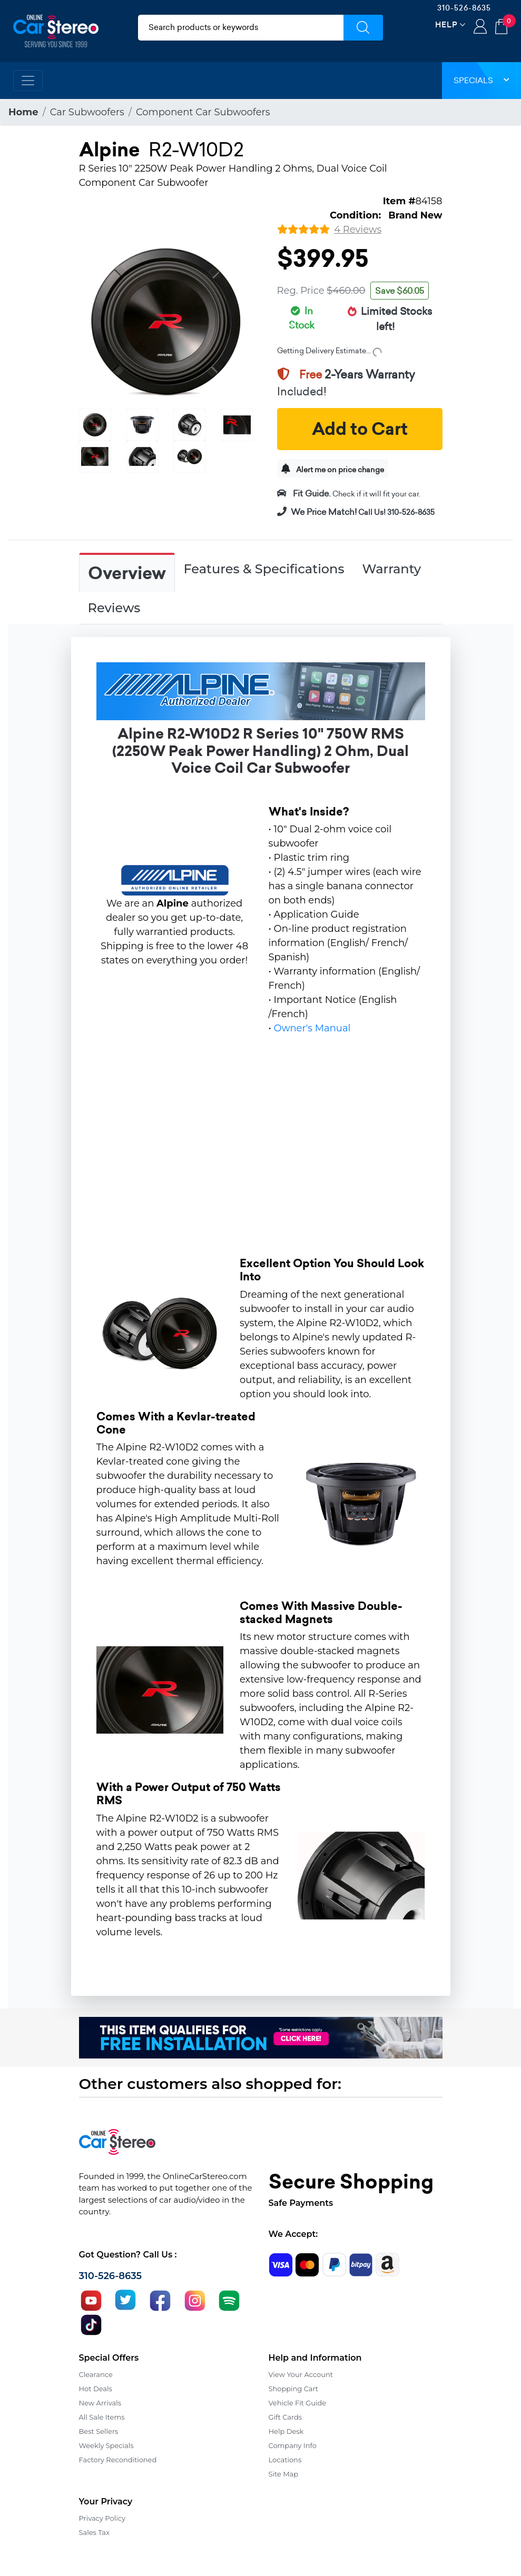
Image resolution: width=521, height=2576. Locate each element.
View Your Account (301, 2374)
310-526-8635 (464, 8)
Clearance (96, 2374)
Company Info (293, 2445)
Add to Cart (360, 429)
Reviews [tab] (114, 607)
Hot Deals (95, 2388)
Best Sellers (99, 2431)
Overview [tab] (127, 573)
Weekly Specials (106, 2445)
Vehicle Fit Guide (298, 2403)
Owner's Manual (312, 1028)
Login (480, 27)
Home (23, 112)
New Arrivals (100, 2403)
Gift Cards (285, 2417)
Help (446, 24)
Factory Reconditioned (118, 2459)
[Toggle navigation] (28, 80)
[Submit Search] (363, 28)
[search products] (240, 28)
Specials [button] (481, 80)
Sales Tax (94, 2532)
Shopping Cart (294, 2388)
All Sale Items (102, 2417)
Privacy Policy (102, 2518)
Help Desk (286, 2431)
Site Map (284, 2474)
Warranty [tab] (391, 568)
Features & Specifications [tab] (264, 568)
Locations (285, 2459)
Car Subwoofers (87, 112)
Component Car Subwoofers (203, 112)
